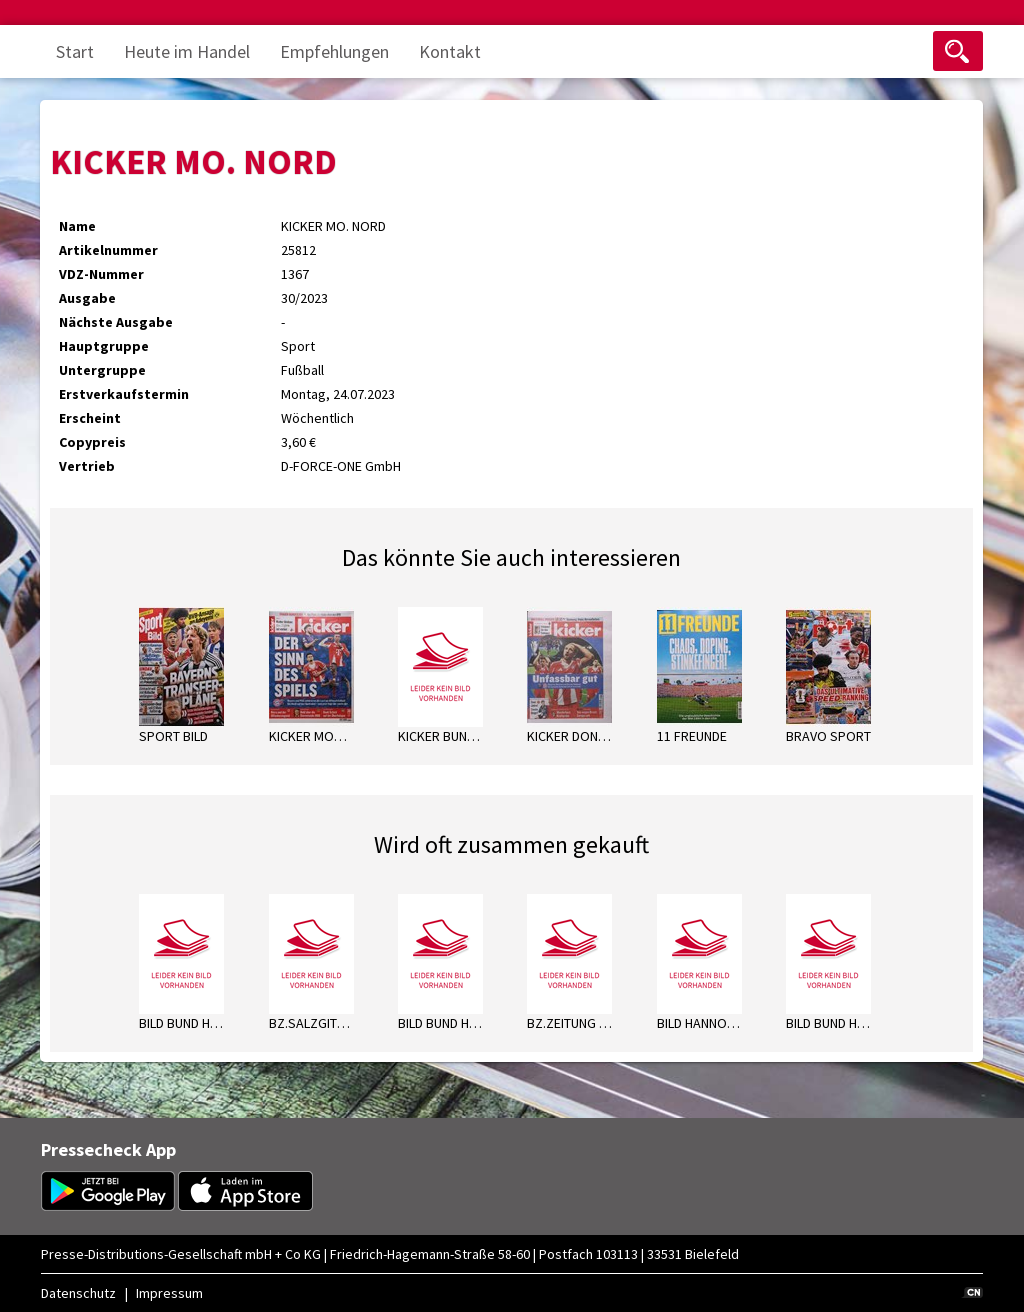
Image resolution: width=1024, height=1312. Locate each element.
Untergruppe (102, 370)
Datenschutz (78, 1293)
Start (75, 51)
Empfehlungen (334, 51)
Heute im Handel (187, 51)
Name (77, 226)
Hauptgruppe (104, 346)
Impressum (169, 1293)
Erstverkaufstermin (124, 394)
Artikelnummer (108, 250)
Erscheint (90, 418)
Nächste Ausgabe (116, 322)
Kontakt (450, 51)
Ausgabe (87, 298)
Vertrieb (87, 466)
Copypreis (92, 442)
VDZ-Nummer (101, 274)
